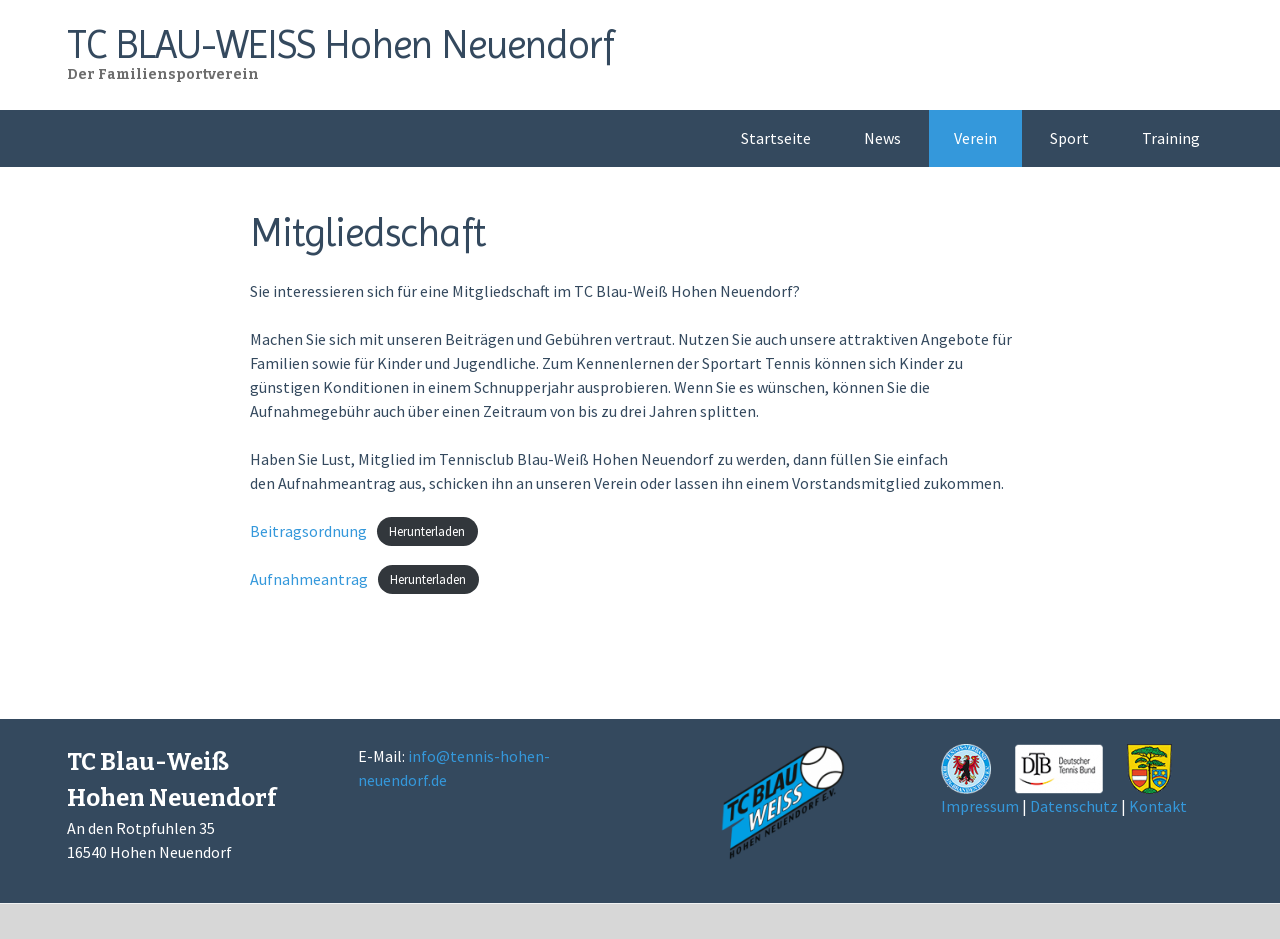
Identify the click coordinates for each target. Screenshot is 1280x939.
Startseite (776, 138)
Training (1171, 138)
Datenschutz (1074, 806)
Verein (975, 138)
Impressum (980, 806)
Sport (1069, 138)
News (882, 138)
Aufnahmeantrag (309, 579)
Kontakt (1158, 806)
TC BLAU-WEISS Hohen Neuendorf (340, 44)
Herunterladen (427, 532)
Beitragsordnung (308, 531)
